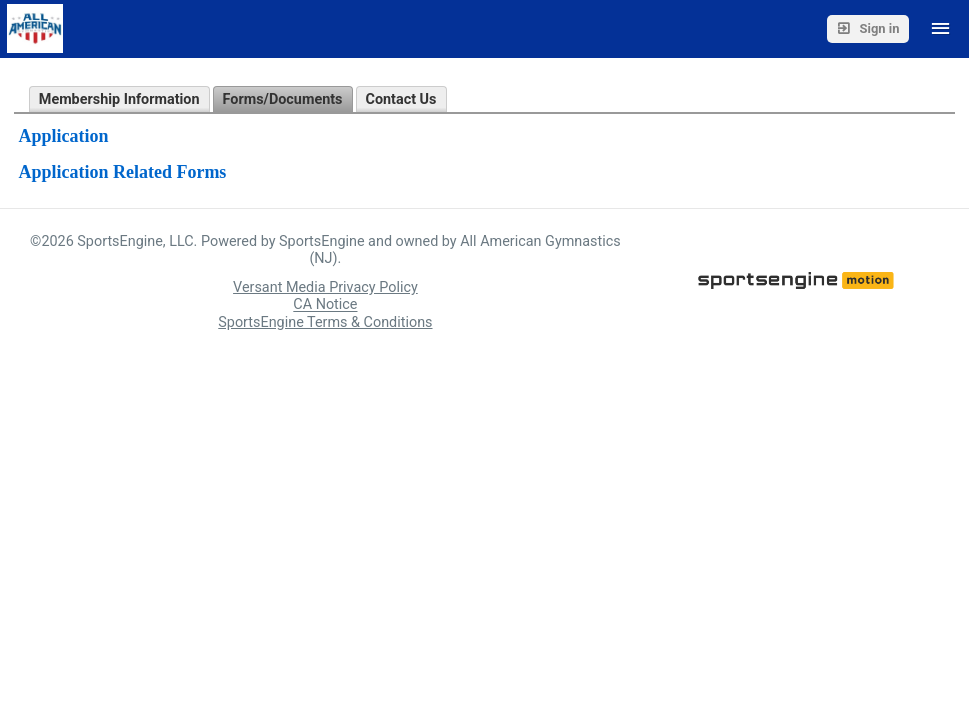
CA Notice (325, 305)
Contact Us (401, 99)
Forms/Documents (283, 99)
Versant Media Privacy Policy (325, 287)
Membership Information (119, 99)
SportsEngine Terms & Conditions (325, 322)
